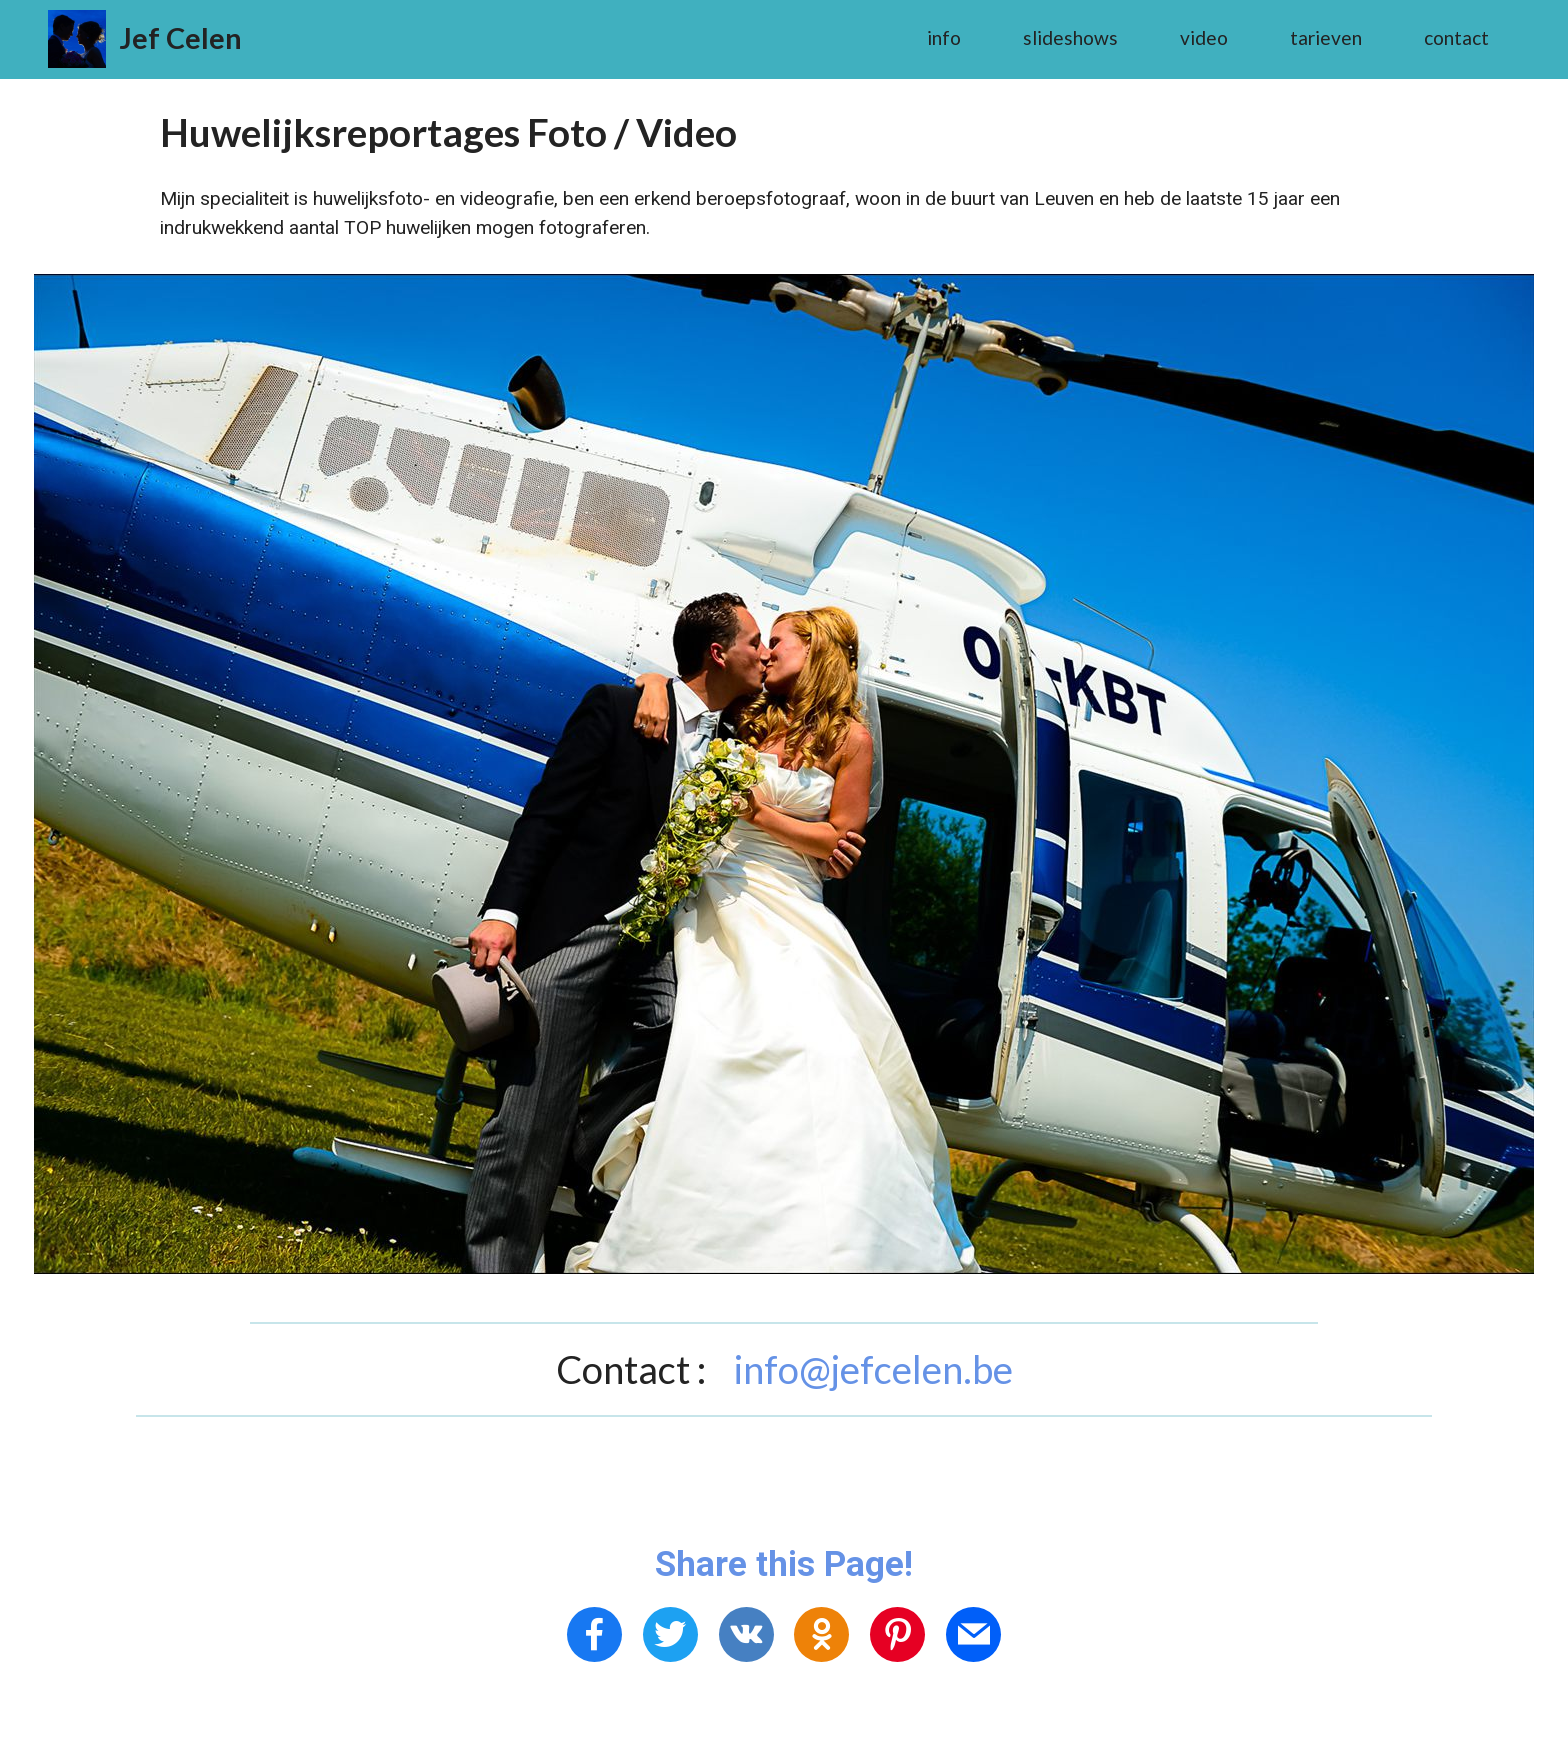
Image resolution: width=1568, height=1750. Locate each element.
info (944, 37)
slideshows (1070, 37)
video (1204, 37)
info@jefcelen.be (873, 1369)
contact (1456, 37)
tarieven (1326, 37)
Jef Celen (180, 38)
